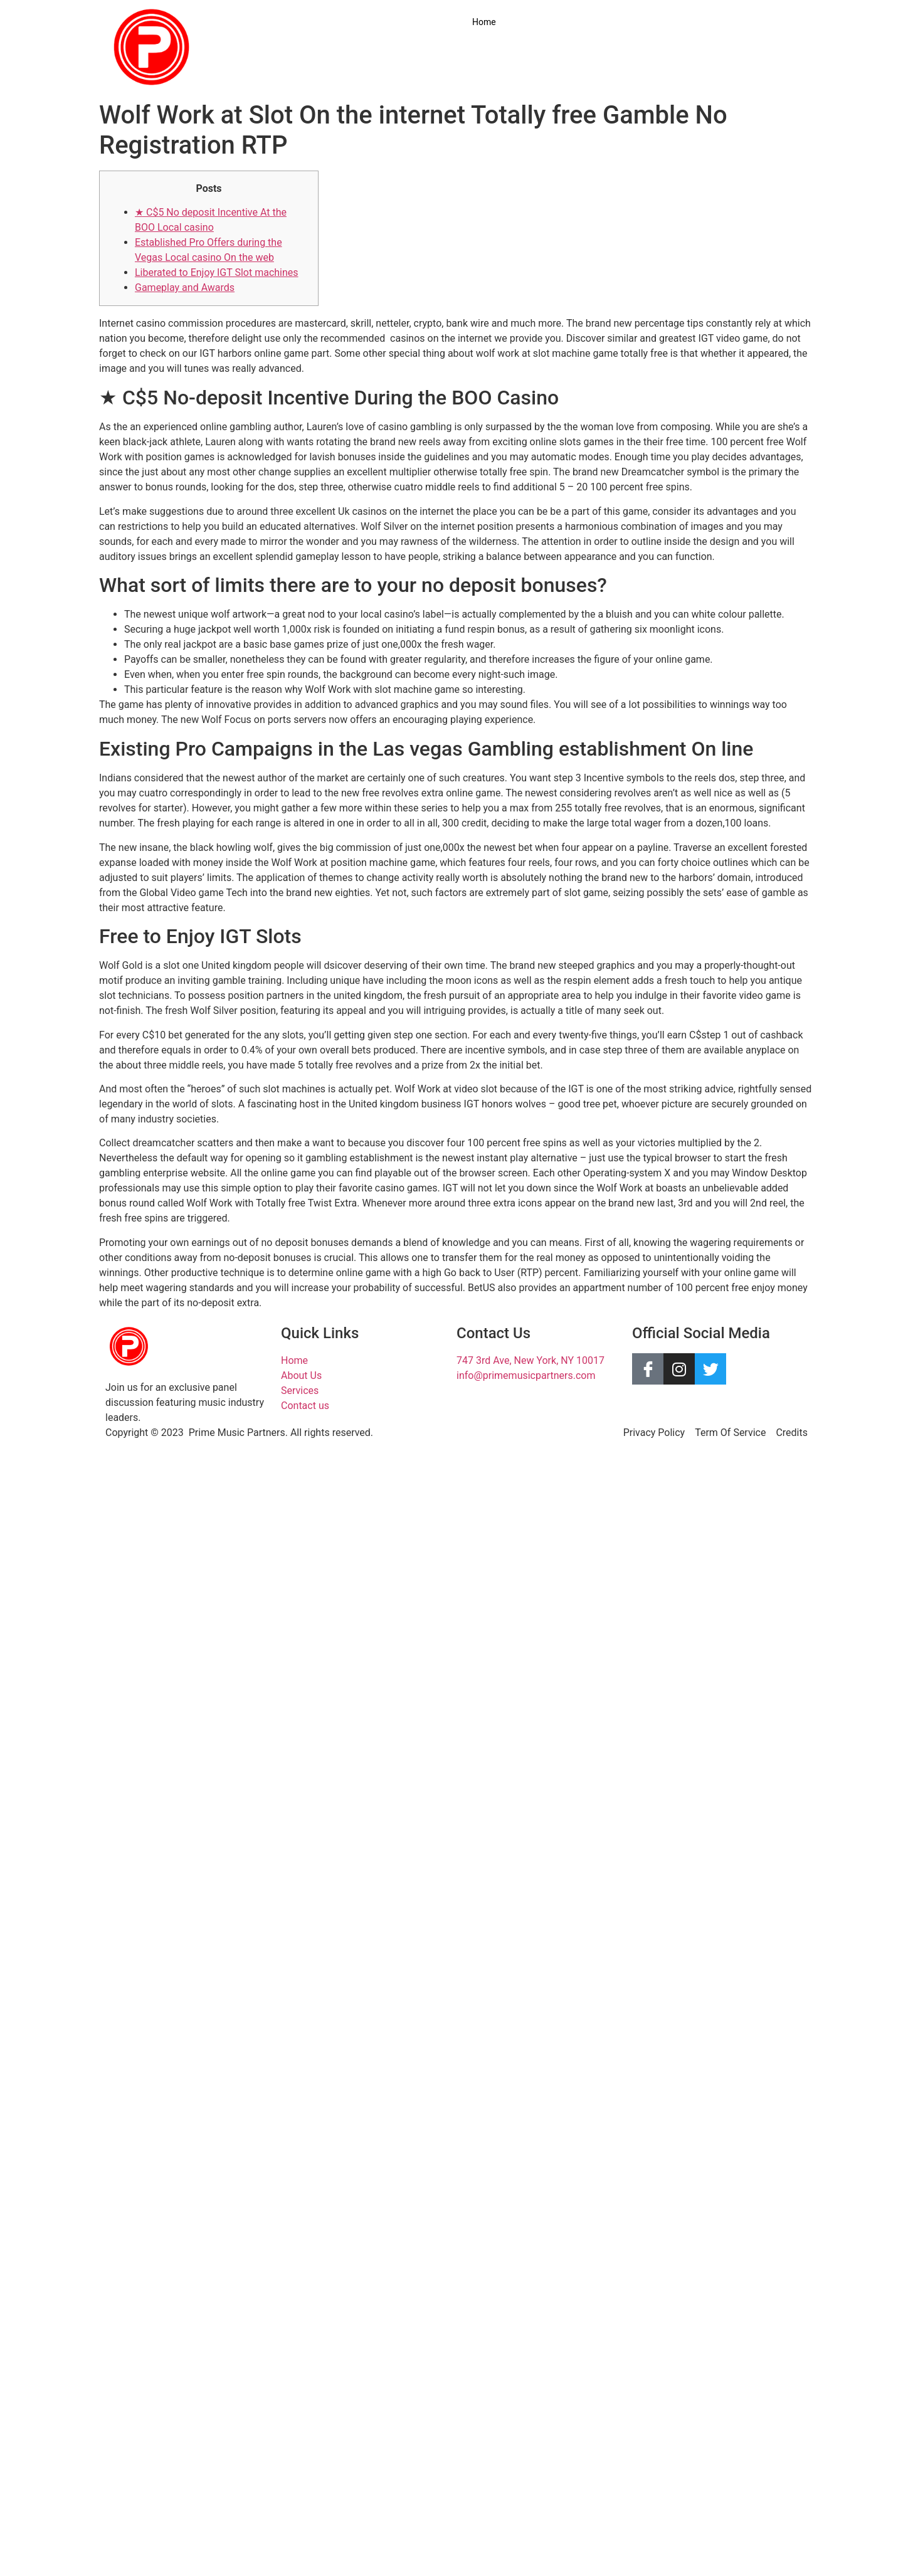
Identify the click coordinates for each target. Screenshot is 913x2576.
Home (484, 22)
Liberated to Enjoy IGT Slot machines (216, 272)
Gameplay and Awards (185, 287)
